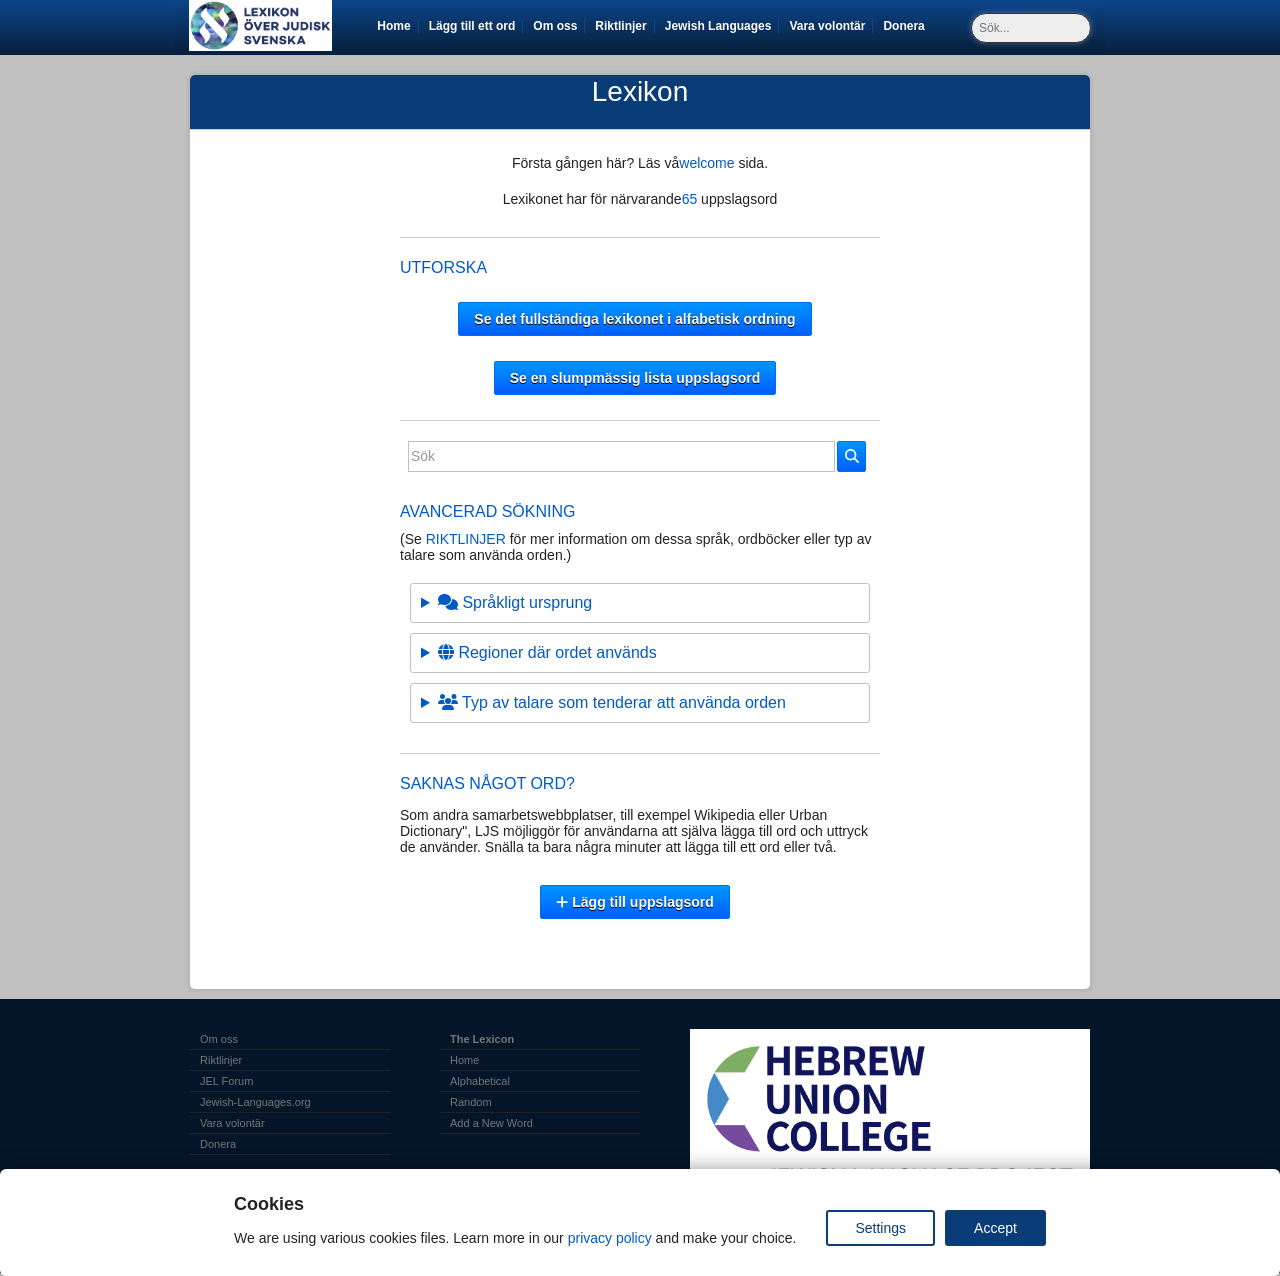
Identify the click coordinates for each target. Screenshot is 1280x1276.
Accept (995, 1228)
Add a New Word (491, 1123)
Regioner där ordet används (547, 652)
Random (471, 1102)
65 (690, 199)
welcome (708, 163)
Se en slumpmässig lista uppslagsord (635, 378)
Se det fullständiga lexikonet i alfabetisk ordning (634, 319)
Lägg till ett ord (472, 26)
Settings (880, 1228)
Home (393, 26)
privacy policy (610, 1238)
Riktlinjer (620, 26)
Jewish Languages (722, 26)
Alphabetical (480, 1081)
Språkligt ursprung (515, 602)
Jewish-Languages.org (255, 1102)
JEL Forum (226, 1081)
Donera (907, 26)
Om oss (555, 26)
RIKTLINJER (466, 539)
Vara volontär (830, 26)
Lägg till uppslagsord (635, 902)
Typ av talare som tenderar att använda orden (612, 702)
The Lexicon (482, 1039)
